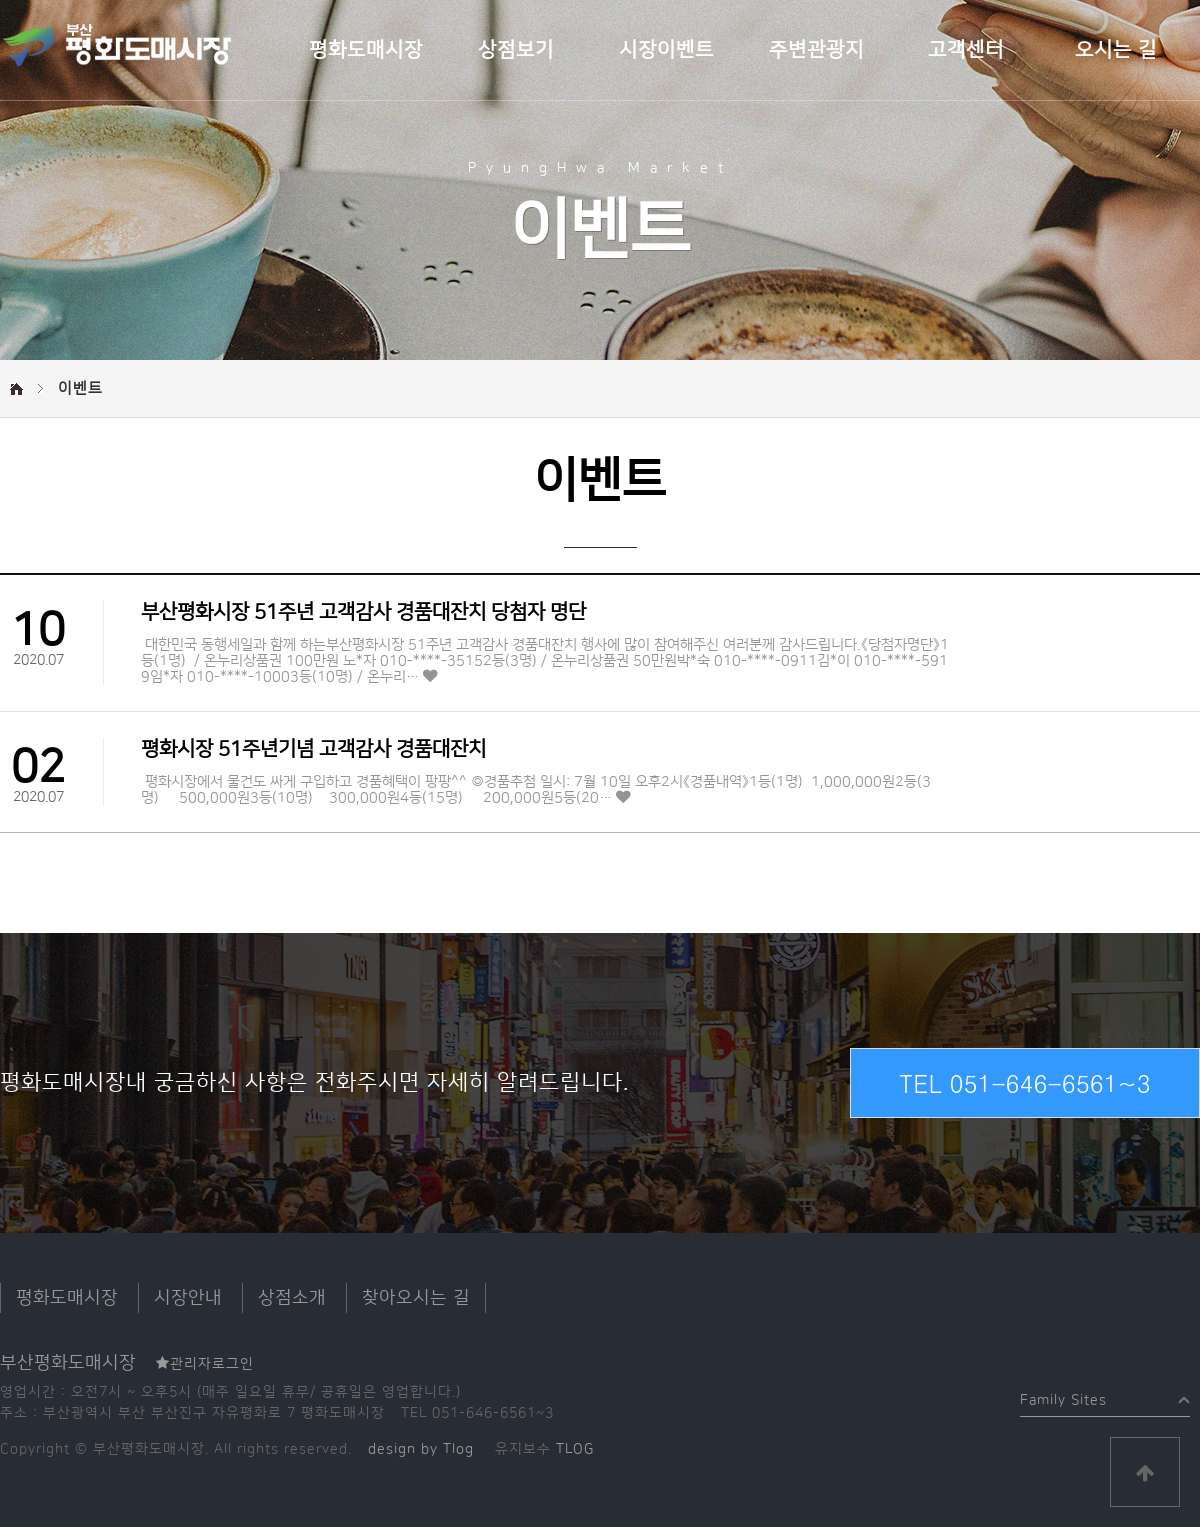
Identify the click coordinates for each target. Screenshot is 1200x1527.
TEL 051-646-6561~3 (1024, 1083)
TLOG (575, 1449)
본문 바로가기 (0, 0)
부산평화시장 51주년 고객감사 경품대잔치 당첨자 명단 (363, 612)
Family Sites (1063, 1395)
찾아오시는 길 (416, 1298)
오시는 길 (1116, 50)
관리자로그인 (205, 1364)
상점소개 (292, 1298)
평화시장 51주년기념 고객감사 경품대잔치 (313, 749)
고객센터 (966, 50)
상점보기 (516, 50)
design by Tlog (421, 1449)
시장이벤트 (666, 50)
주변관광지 (816, 50)
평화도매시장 (366, 50)
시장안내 (188, 1298)
